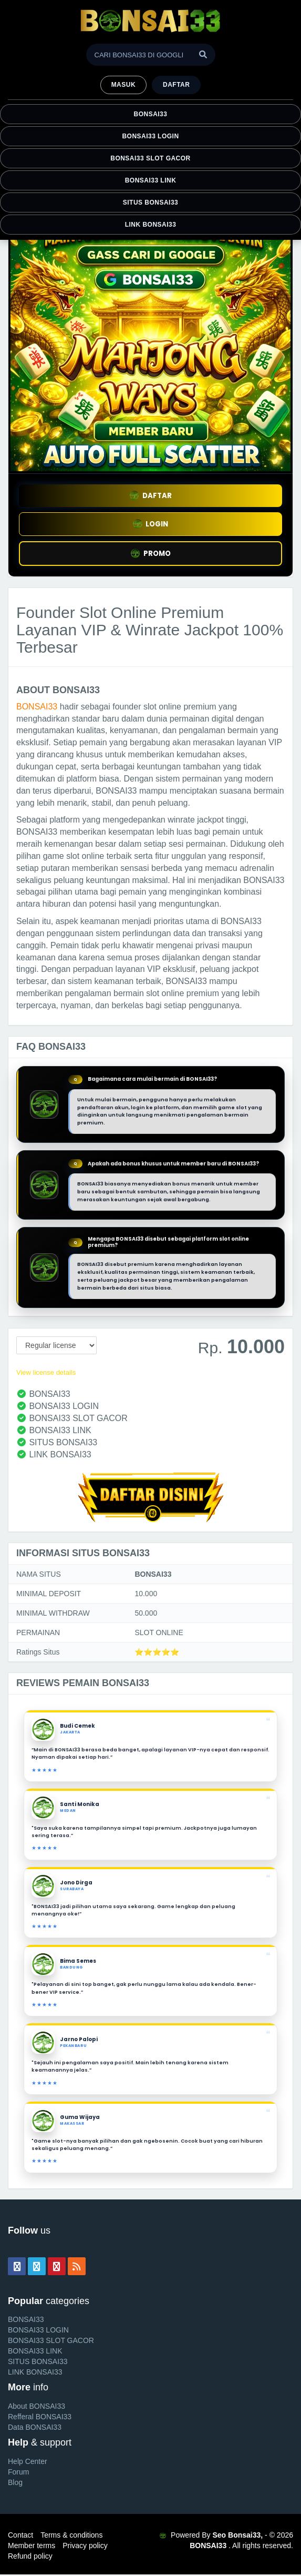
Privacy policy (85, 2545)
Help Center (27, 2461)
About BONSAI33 (36, 2406)
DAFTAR (151, 496)
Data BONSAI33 (34, 2427)
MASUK (123, 84)
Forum (18, 2472)
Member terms (31, 2545)
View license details (46, 1372)
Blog (15, 2482)
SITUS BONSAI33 (150, 202)
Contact (20, 2535)
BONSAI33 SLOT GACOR (150, 158)
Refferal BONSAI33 (39, 2416)
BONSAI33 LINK (151, 180)
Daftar (176, 84)
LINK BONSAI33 (151, 224)
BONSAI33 (151, 114)
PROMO (151, 554)
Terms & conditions (71, 2535)
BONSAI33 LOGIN (150, 136)
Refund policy (30, 2556)
